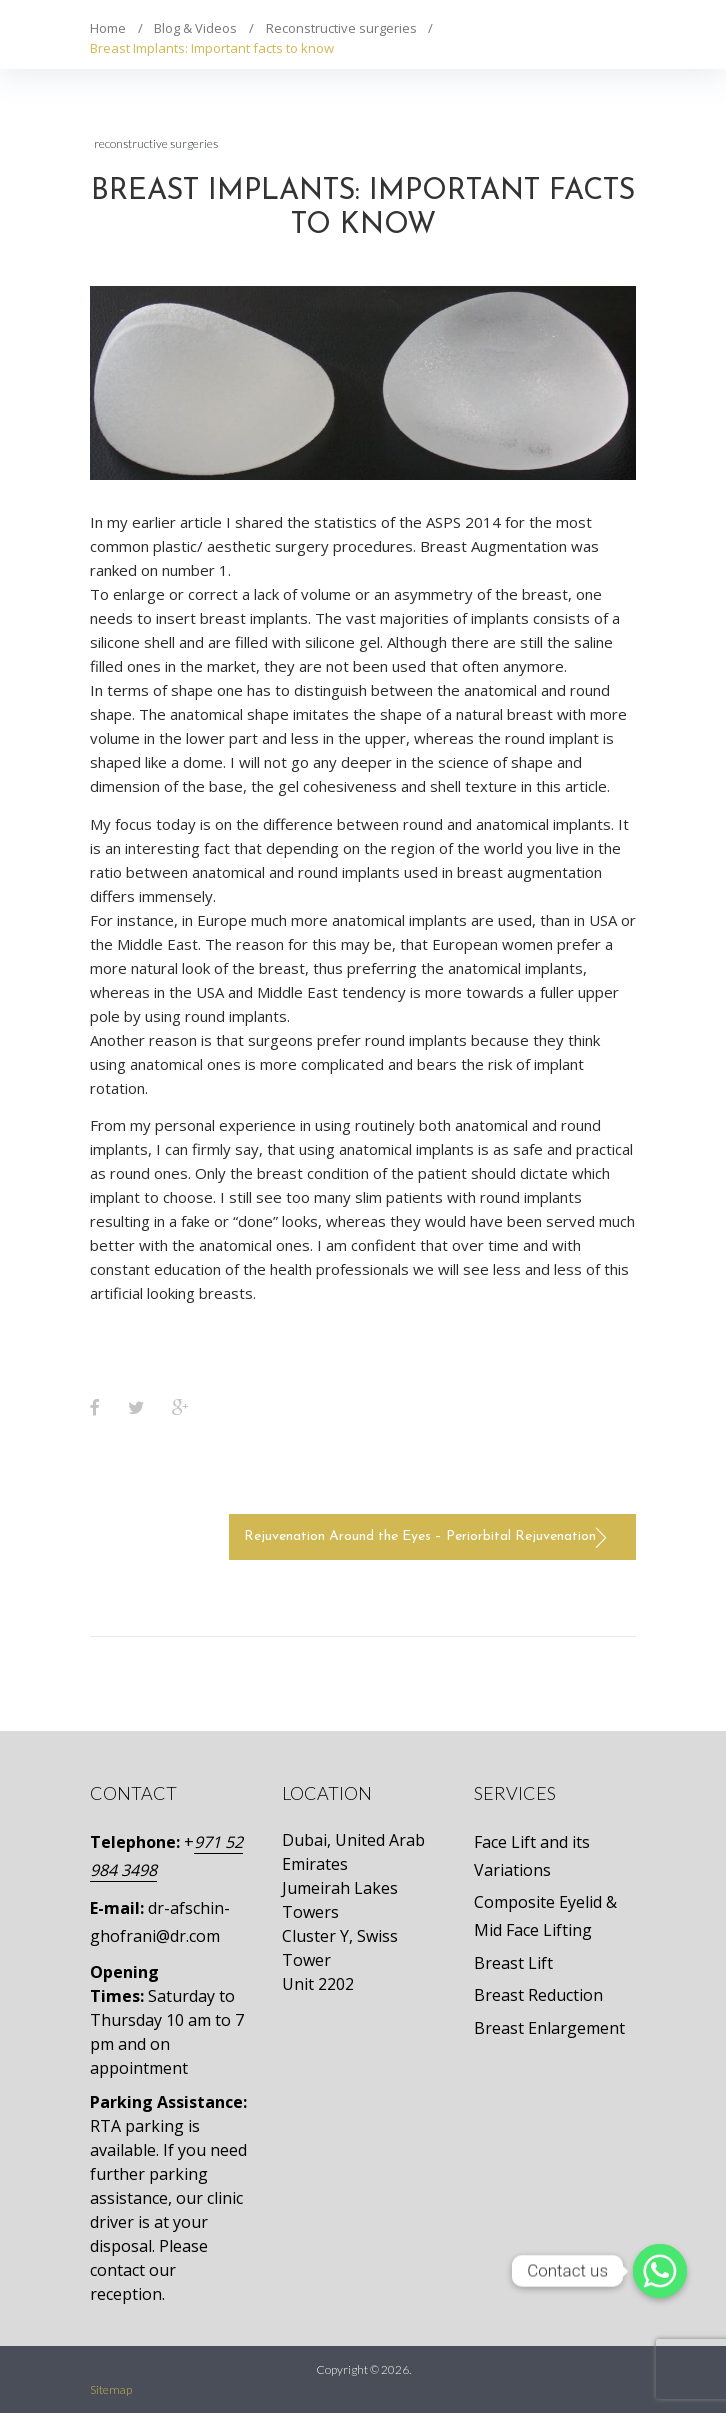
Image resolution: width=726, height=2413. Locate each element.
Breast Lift (513, 1963)
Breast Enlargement (549, 2028)
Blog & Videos (195, 28)
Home (108, 28)
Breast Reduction (538, 1995)
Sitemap (111, 2389)
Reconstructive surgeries (341, 28)
